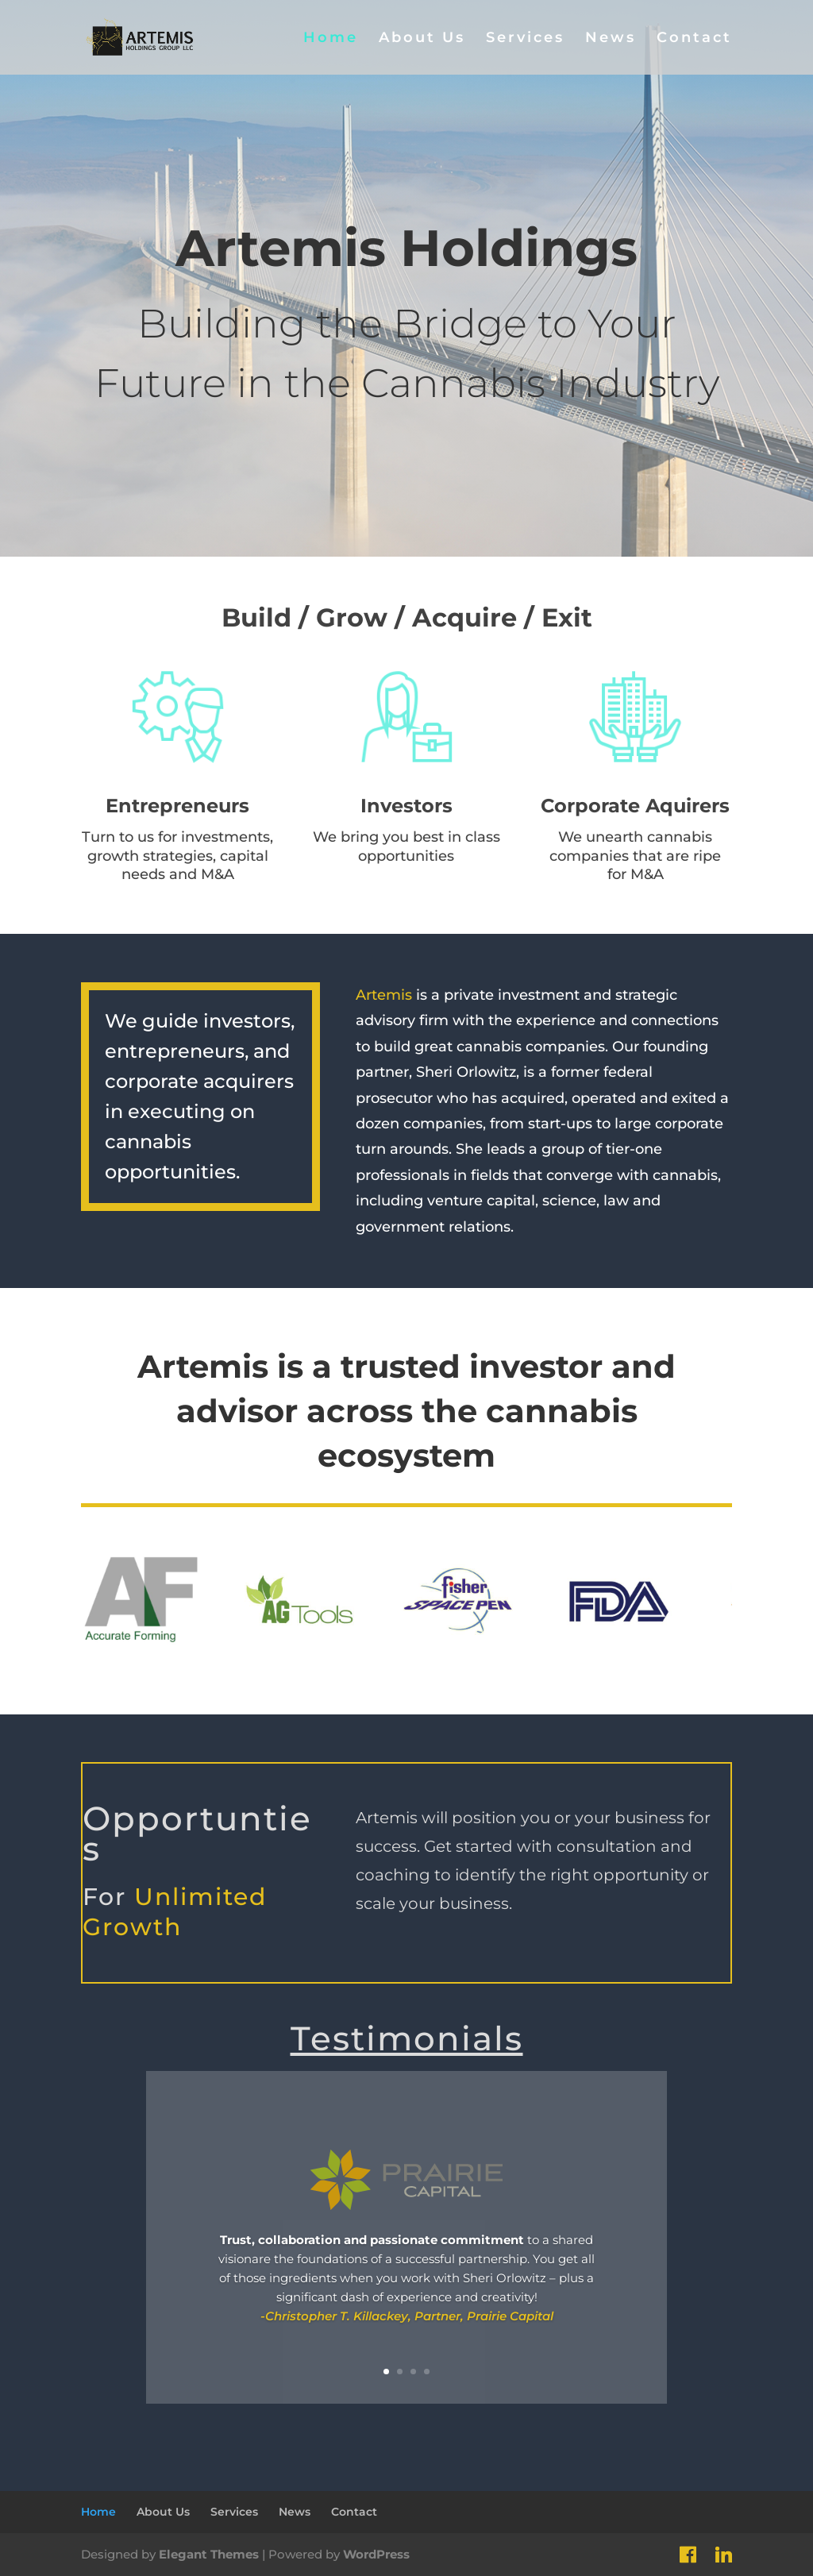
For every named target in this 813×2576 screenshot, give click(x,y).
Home (330, 39)
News (610, 39)
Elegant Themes (209, 2554)
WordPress (376, 2554)
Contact (694, 39)
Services (525, 39)
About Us (422, 39)
